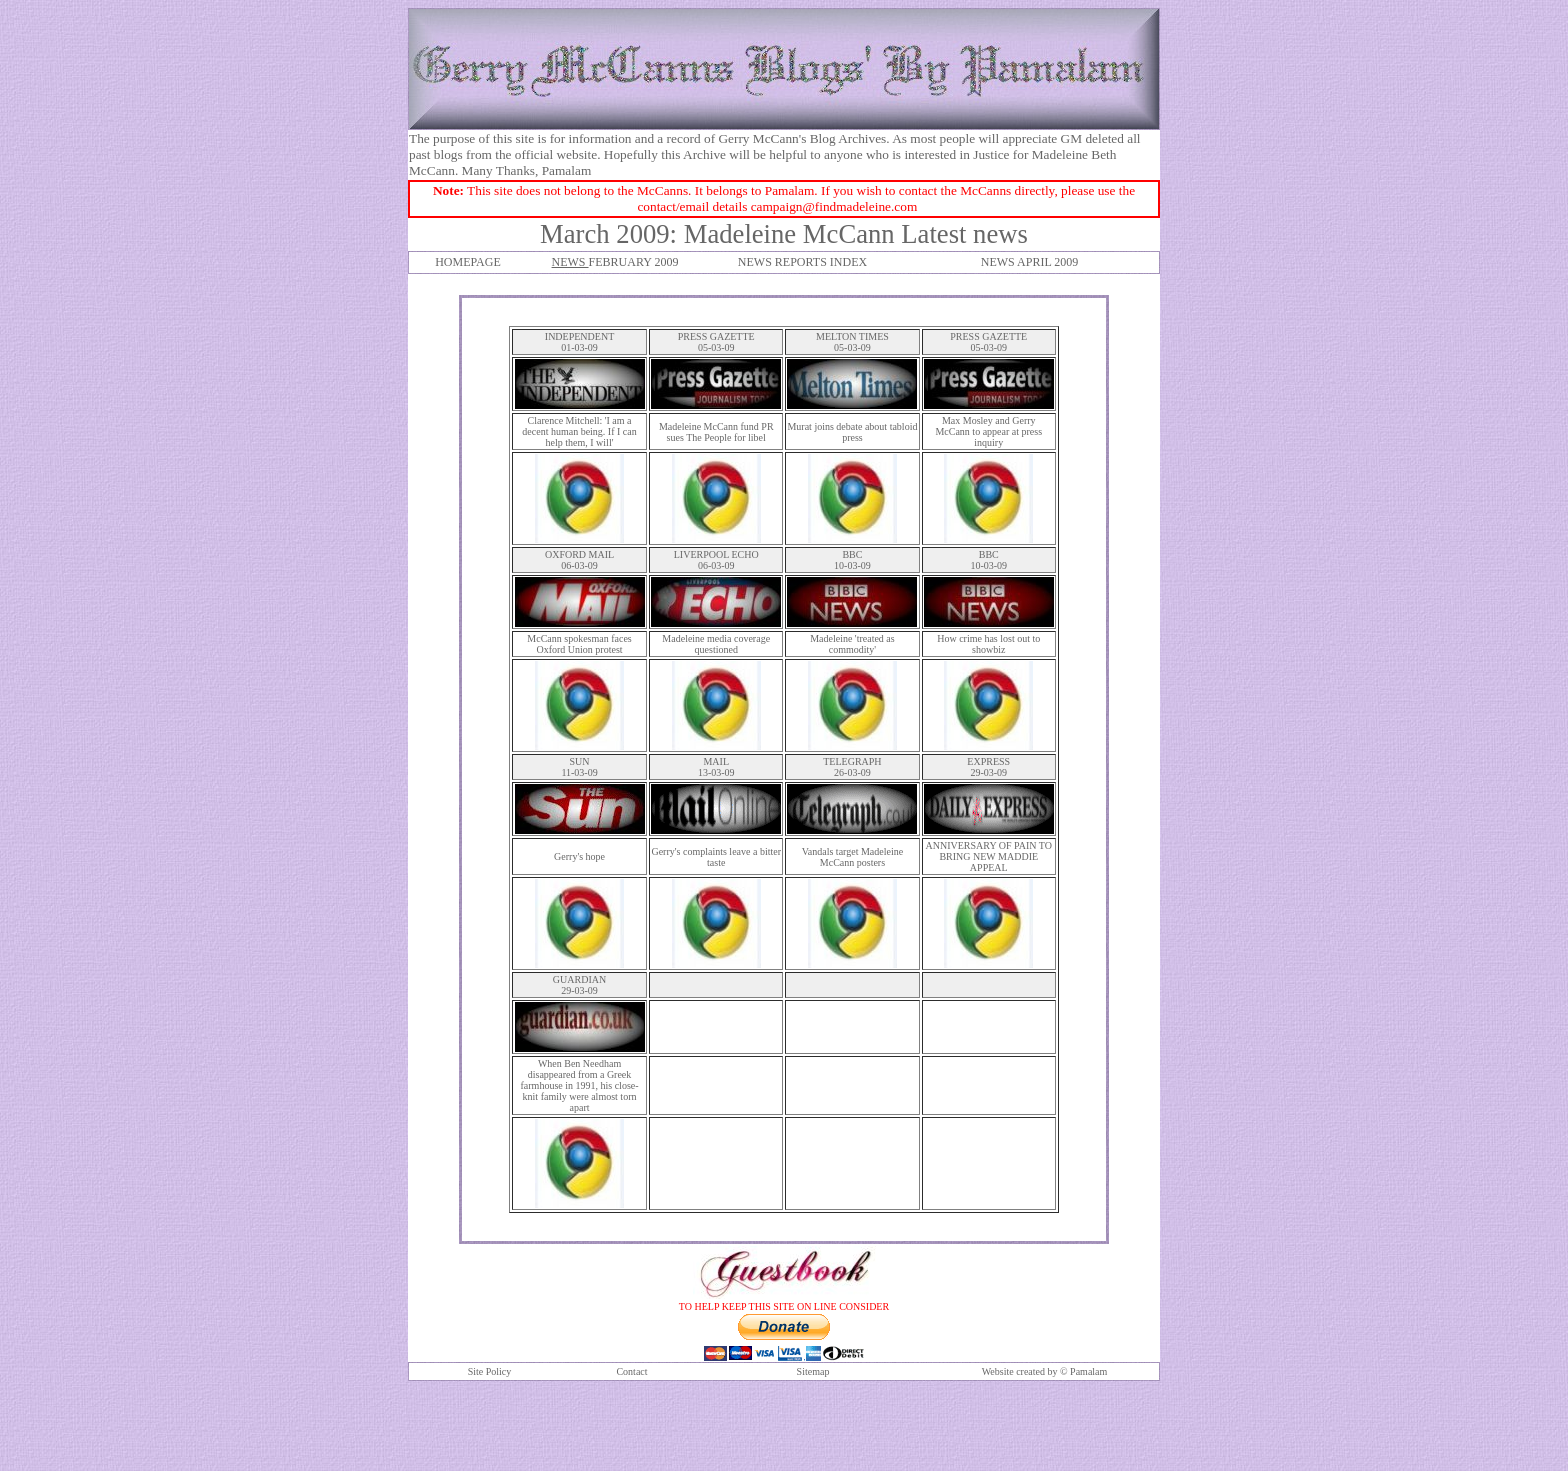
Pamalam (1088, 1371)
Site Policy (490, 1371)
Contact (631, 1371)
